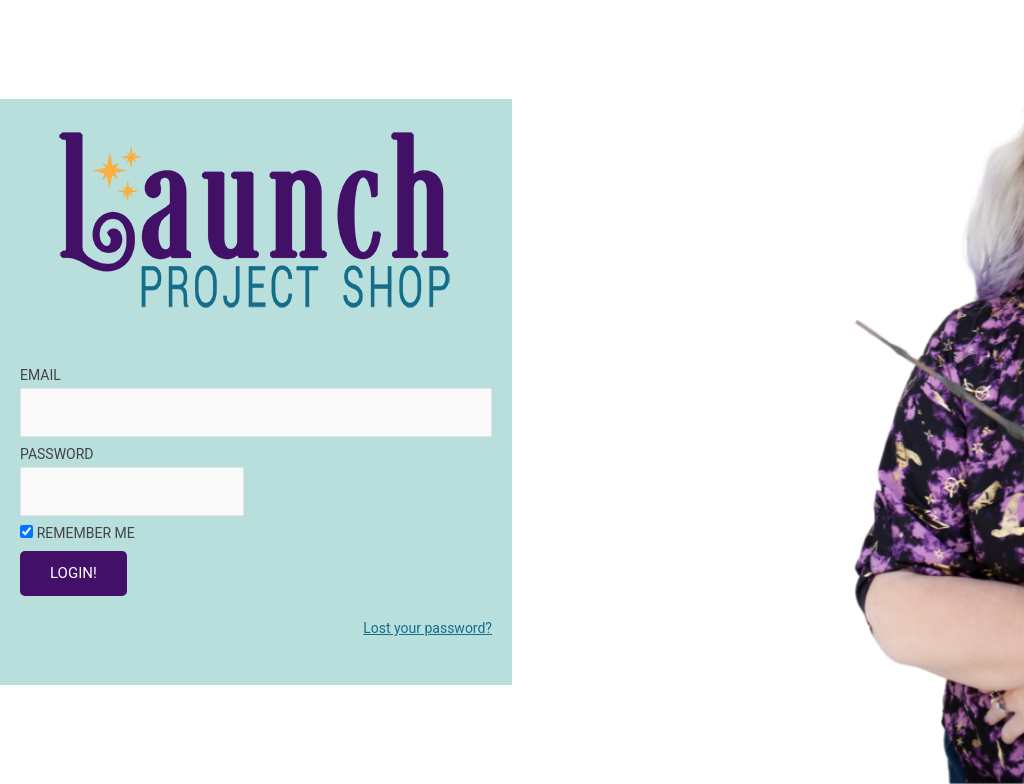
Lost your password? (427, 628)
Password (57, 454)
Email (40, 375)
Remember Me (86, 533)
